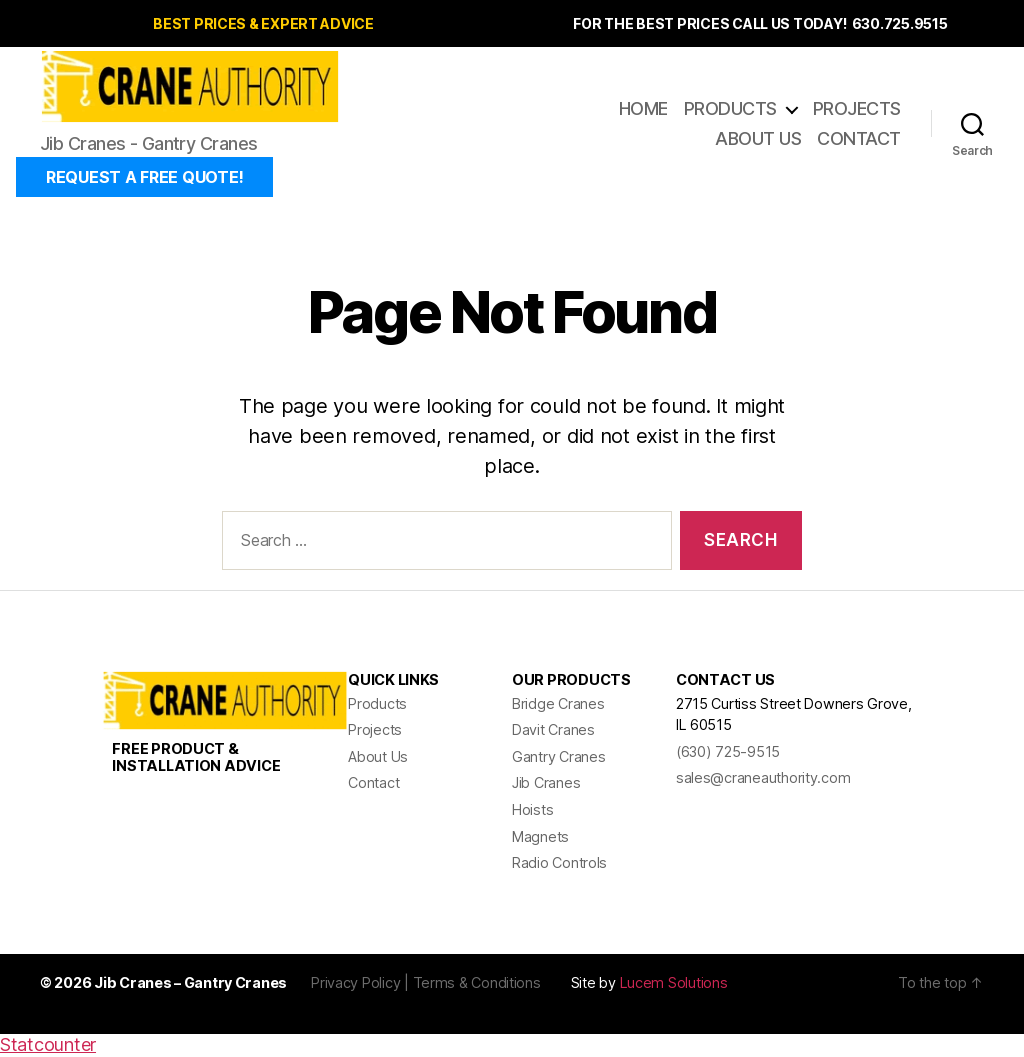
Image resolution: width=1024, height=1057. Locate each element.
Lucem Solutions (674, 984)
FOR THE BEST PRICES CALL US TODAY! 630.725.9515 (760, 23)
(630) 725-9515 (728, 753)
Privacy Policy (355, 984)
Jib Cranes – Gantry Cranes (190, 984)
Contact (859, 139)
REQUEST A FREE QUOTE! (144, 179)
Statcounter (48, 1046)
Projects (857, 109)
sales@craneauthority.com (763, 779)
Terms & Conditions (477, 984)
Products (730, 109)
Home (643, 109)
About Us (758, 139)
